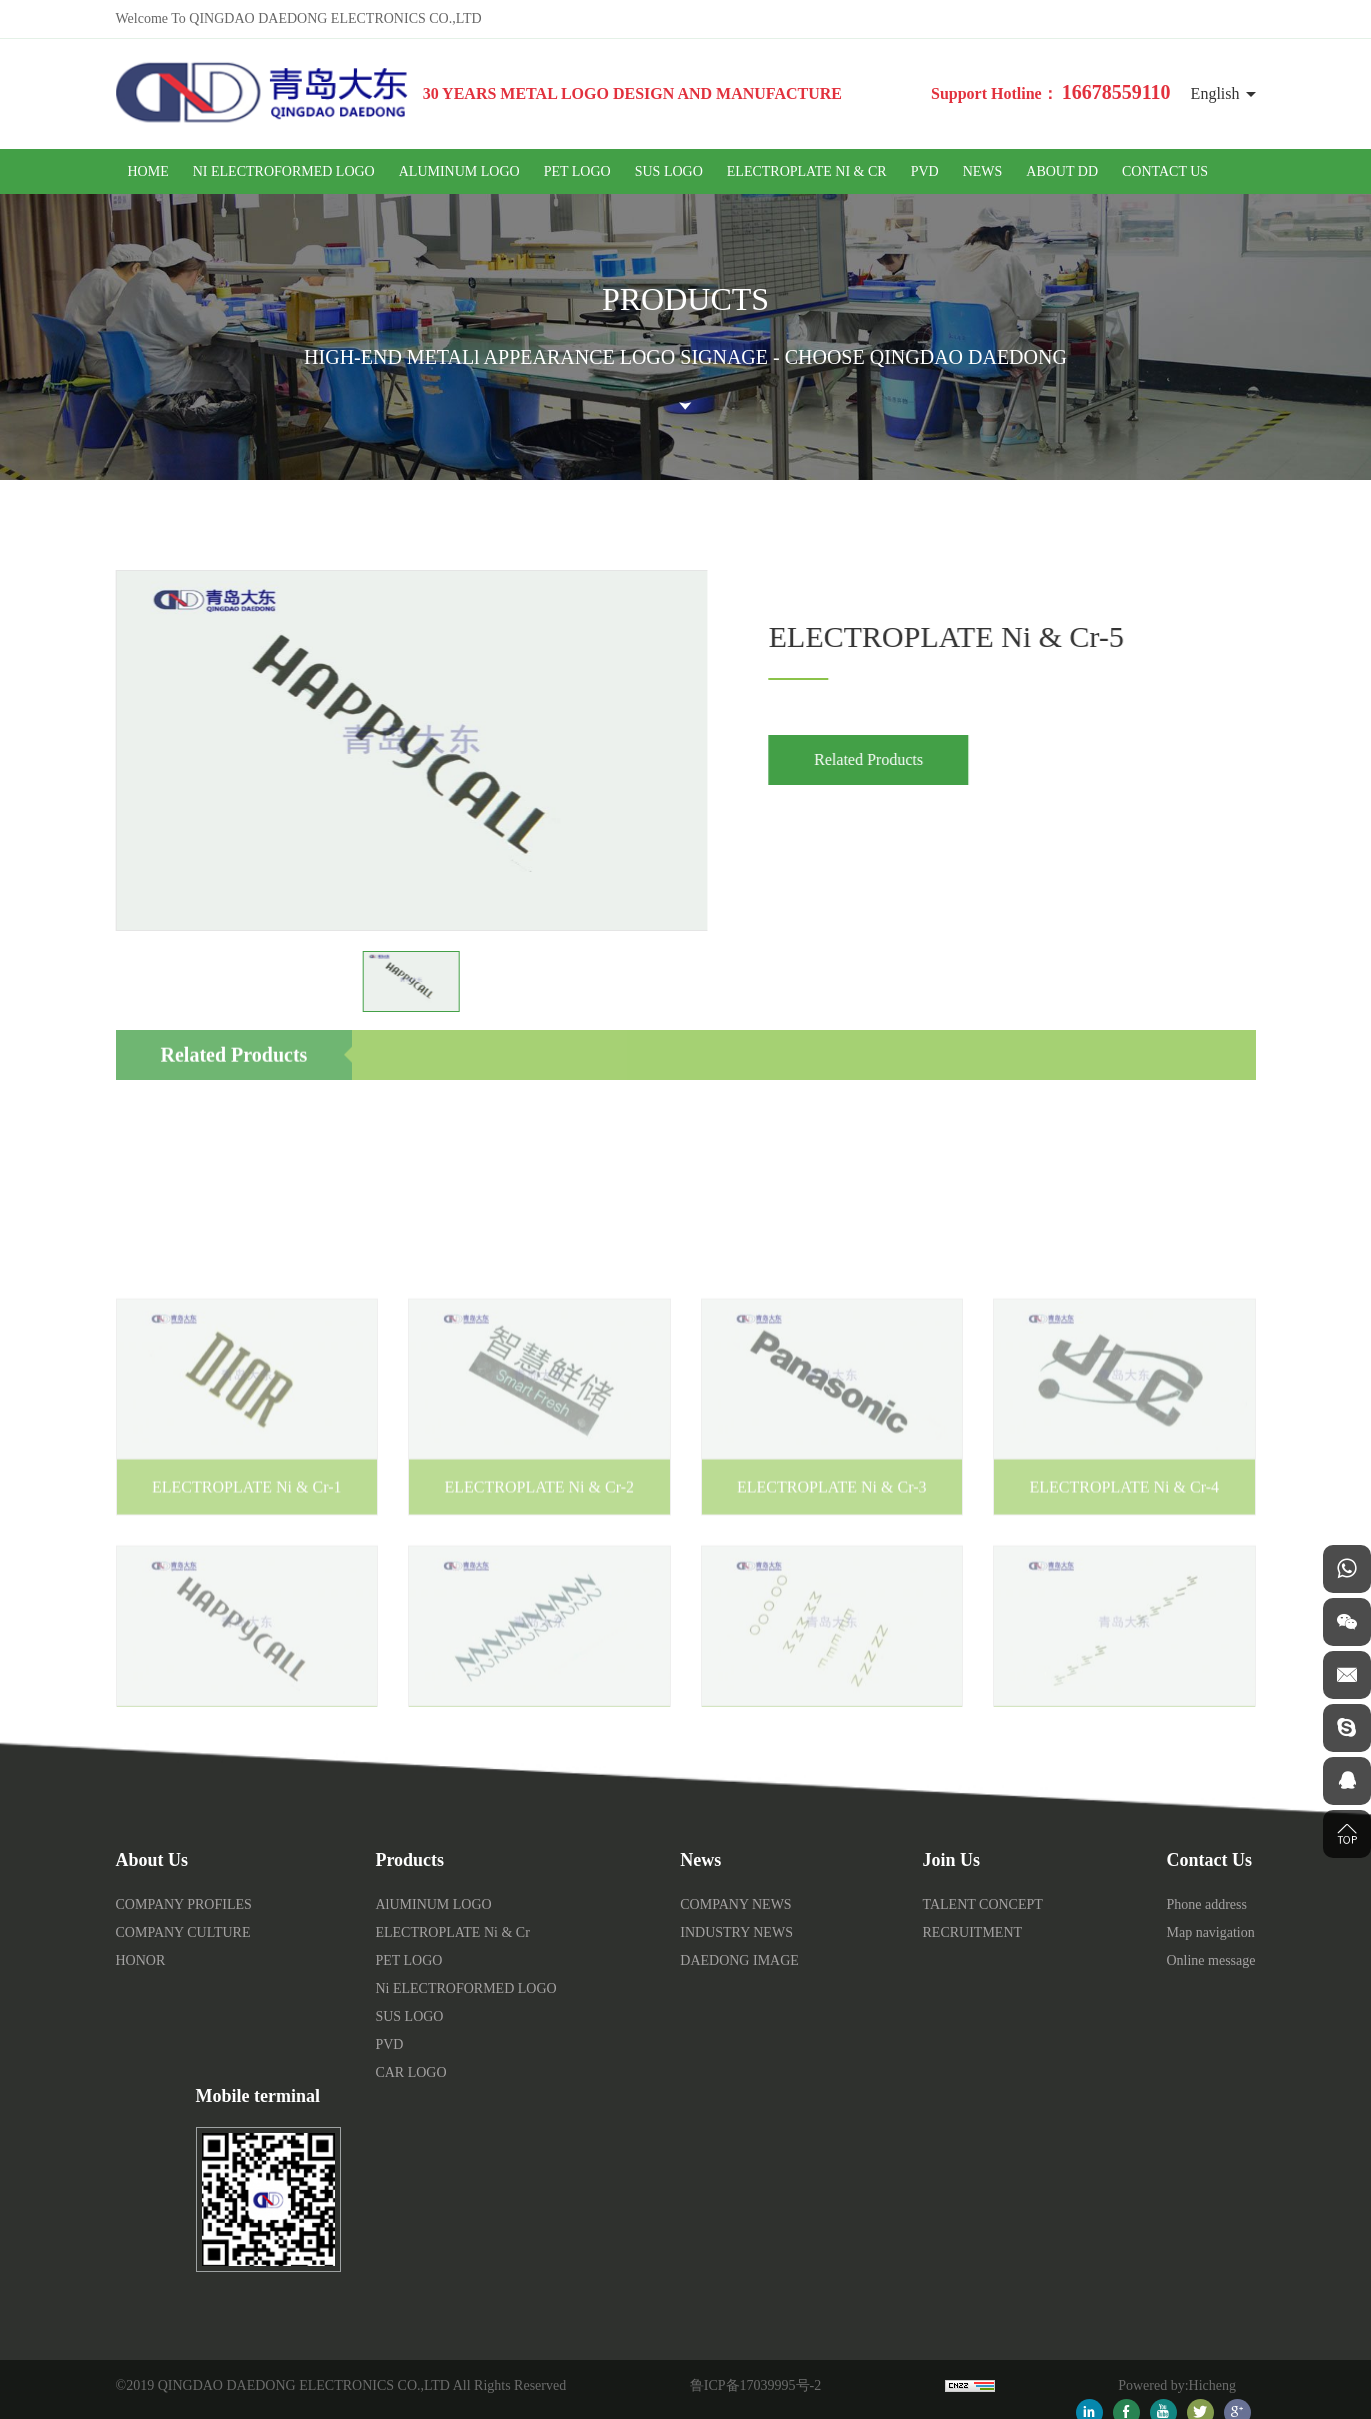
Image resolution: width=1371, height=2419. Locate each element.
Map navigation (1210, 1932)
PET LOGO (577, 171)
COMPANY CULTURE (183, 1932)
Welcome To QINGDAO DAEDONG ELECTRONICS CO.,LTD (299, 18)
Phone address (1206, 1904)
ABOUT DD (1062, 171)
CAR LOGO (410, 2072)
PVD (925, 171)
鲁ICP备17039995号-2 (755, 2385)
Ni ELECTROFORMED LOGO (284, 171)
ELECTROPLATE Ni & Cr (807, 171)
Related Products (887, 759)
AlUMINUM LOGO (459, 171)
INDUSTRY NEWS (736, 1932)
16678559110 (1116, 92)
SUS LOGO (669, 171)
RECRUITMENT (973, 1932)
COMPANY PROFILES (184, 1904)
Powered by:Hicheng (1177, 2385)
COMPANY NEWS (735, 1904)
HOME (148, 171)
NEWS (983, 171)
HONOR (141, 1960)
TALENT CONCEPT (983, 1904)
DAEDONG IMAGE (739, 1960)
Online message (1210, 1960)
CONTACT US (1165, 171)
